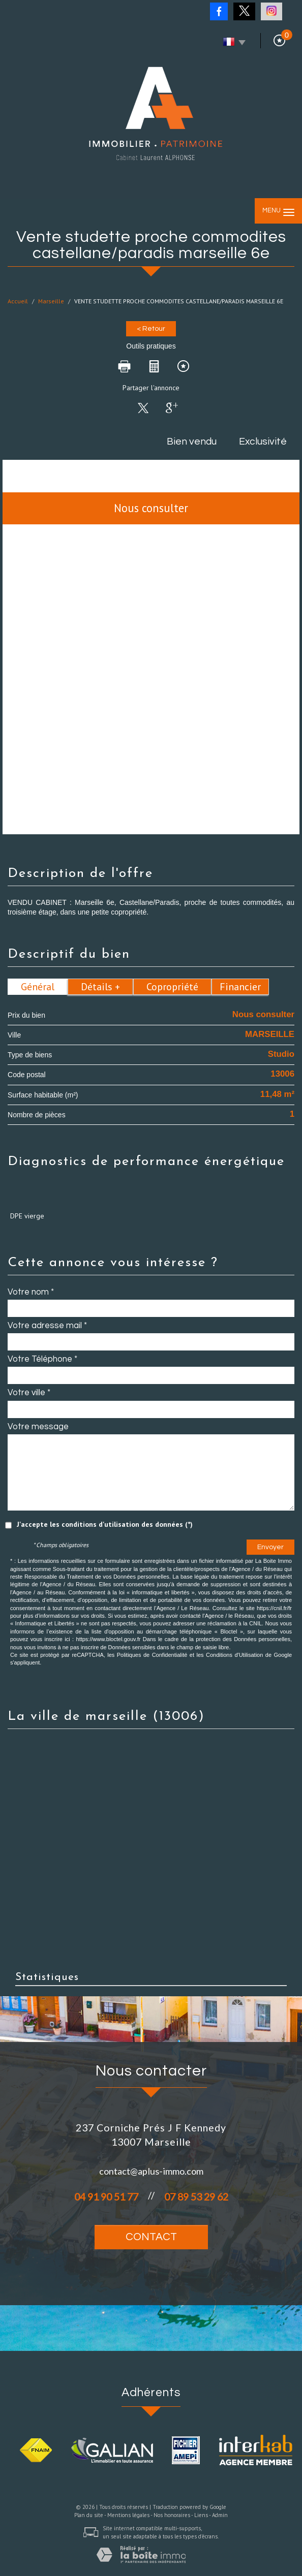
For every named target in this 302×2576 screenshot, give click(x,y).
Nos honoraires (172, 2515)
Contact (151, 2237)
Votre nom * (31, 1292)
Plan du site (88, 2515)
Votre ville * (29, 1392)
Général (37, 986)
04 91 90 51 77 (106, 2197)
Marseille (51, 301)
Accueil (18, 301)
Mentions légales (128, 2515)
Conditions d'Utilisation (234, 1655)
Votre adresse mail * (47, 1325)
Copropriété (172, 986)
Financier (240, 986)
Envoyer (270, 1547)
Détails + (100, 986)
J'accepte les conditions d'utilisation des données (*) (105, 1524)
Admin (220, 2515)
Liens (201, 2515)
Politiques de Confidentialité (152, 1655)
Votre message (38, 1426)
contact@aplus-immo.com (151, 2171)
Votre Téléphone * (42, 1359)
